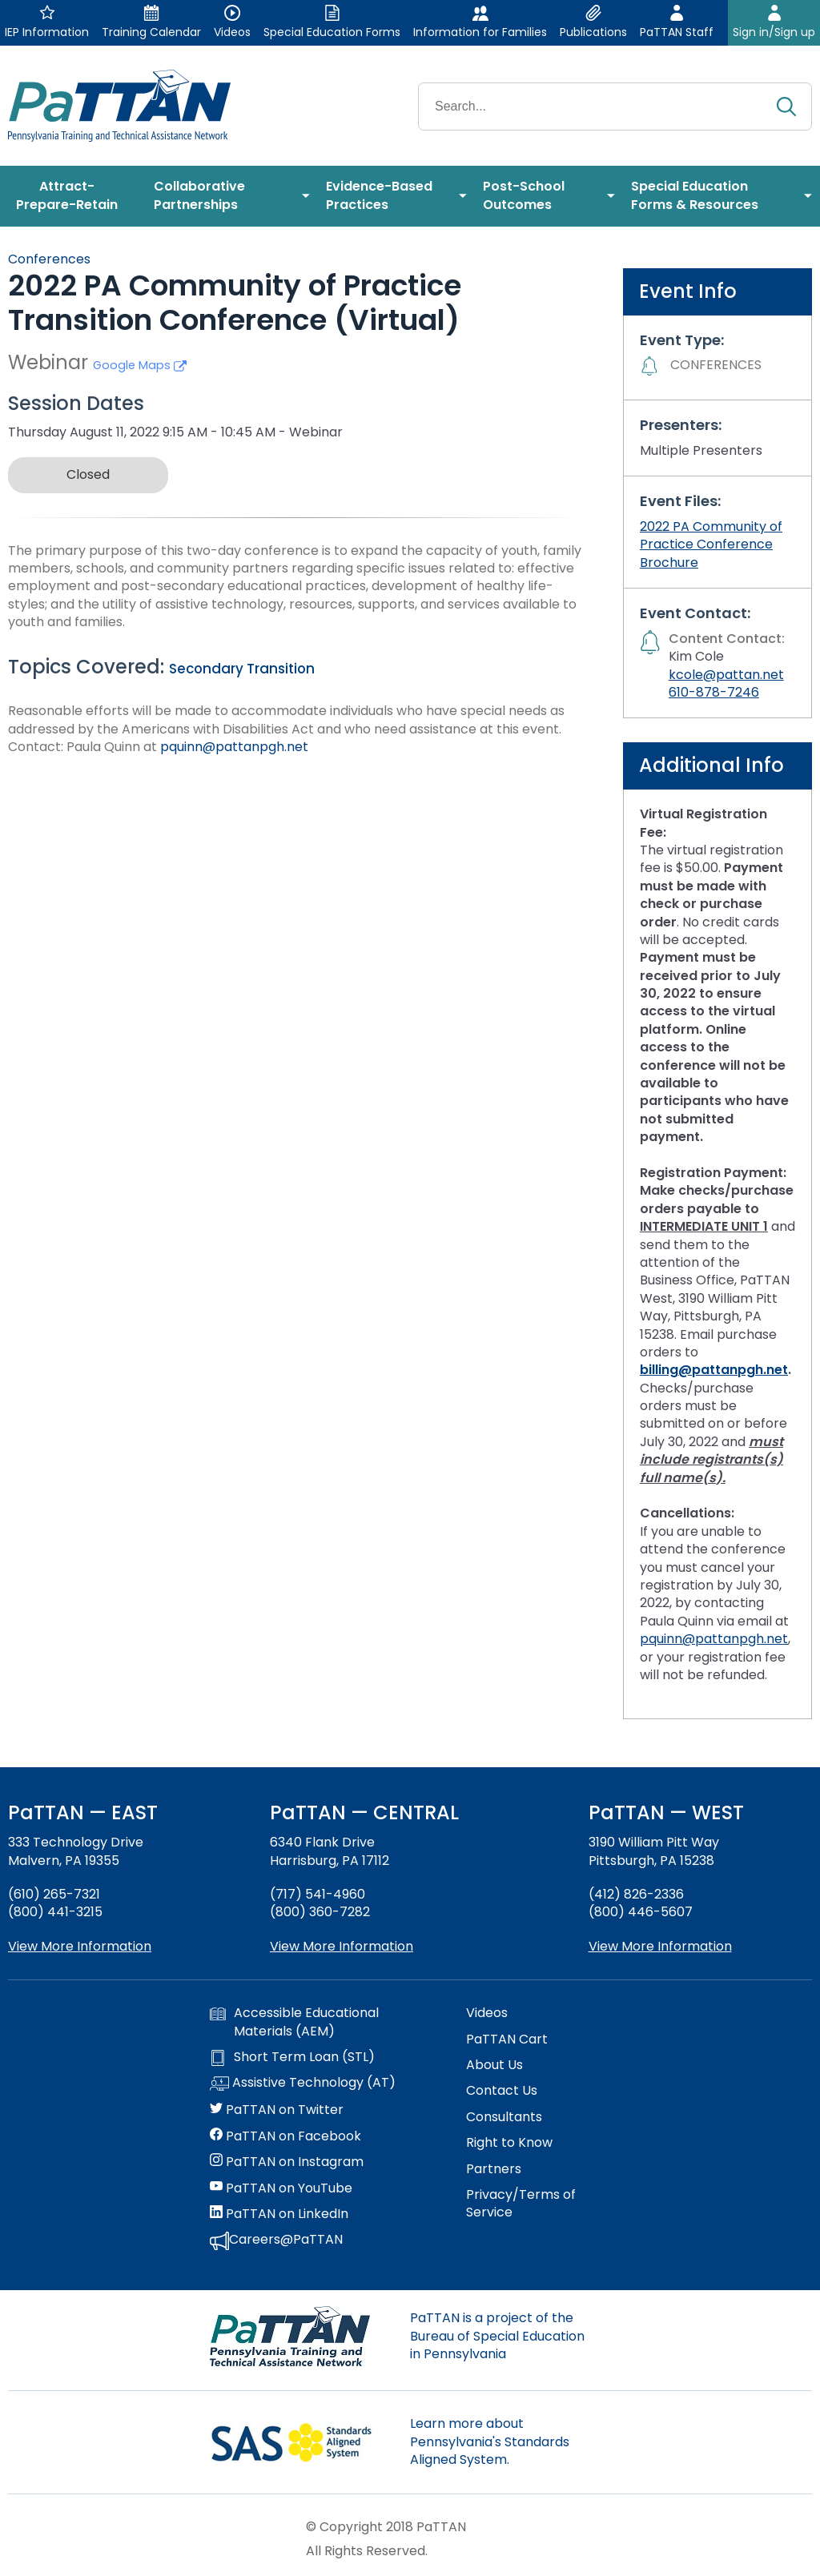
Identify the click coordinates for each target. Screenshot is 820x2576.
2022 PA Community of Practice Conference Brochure (711, 544)
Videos (487, 2013)
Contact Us (501, 2091)
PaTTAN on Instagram (287, 2162)
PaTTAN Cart (507, 2039)
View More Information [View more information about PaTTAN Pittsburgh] (660, 1946)
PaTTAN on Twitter (277, 2110)
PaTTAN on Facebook (285, 2136)
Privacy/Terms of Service (521, 2203)
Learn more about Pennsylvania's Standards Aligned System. (489, 2441)
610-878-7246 (714, 692)
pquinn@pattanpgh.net (234, 746)
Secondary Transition (242, 668)
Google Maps (140, 365)
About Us (494, 2065)
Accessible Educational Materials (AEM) (294, 2022)
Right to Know (509, 2143)
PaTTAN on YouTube (281, 2188)
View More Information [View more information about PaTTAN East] (79, 1946)
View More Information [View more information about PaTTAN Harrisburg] (341, 1946)
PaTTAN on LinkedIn (279, 2214)
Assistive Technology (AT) (303, 2083)
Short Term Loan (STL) (292, 2057)
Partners (493, 2169)
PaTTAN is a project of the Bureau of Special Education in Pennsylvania (497, 2336)
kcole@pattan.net (726, 674)
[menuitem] (73, 196)
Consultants (504, 2117)
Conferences (49, 259)
